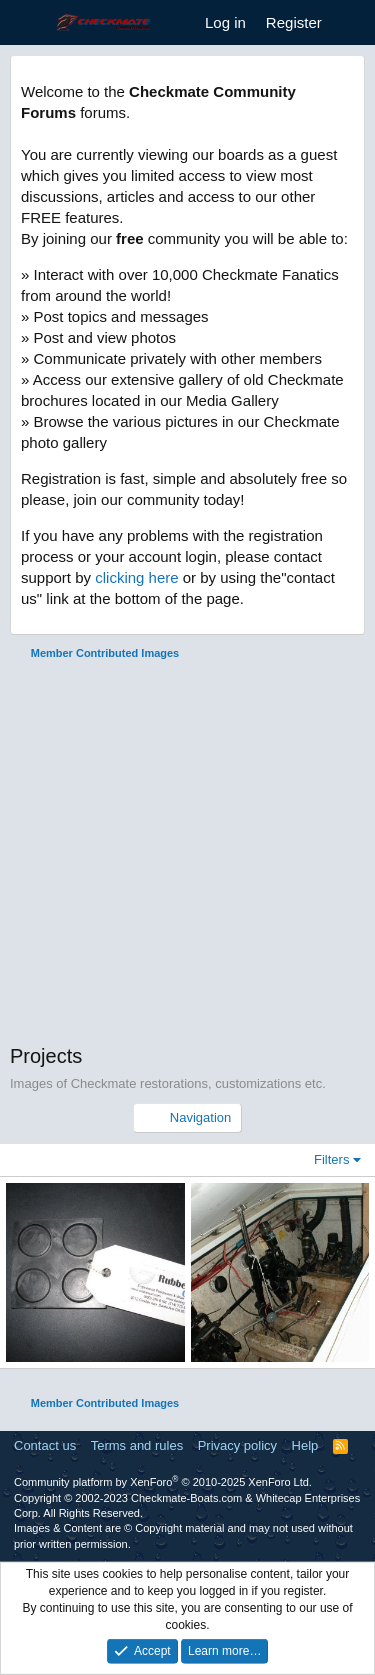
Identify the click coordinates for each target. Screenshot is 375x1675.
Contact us (45, 1445)
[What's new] (351, 22)
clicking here (136, 577)
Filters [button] (331, 1159)
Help (305, 1445)
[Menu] (27, 23)
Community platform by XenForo (163, 1482)
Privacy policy (237, 1445)
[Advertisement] (187, 854)
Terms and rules (137, 1445)
